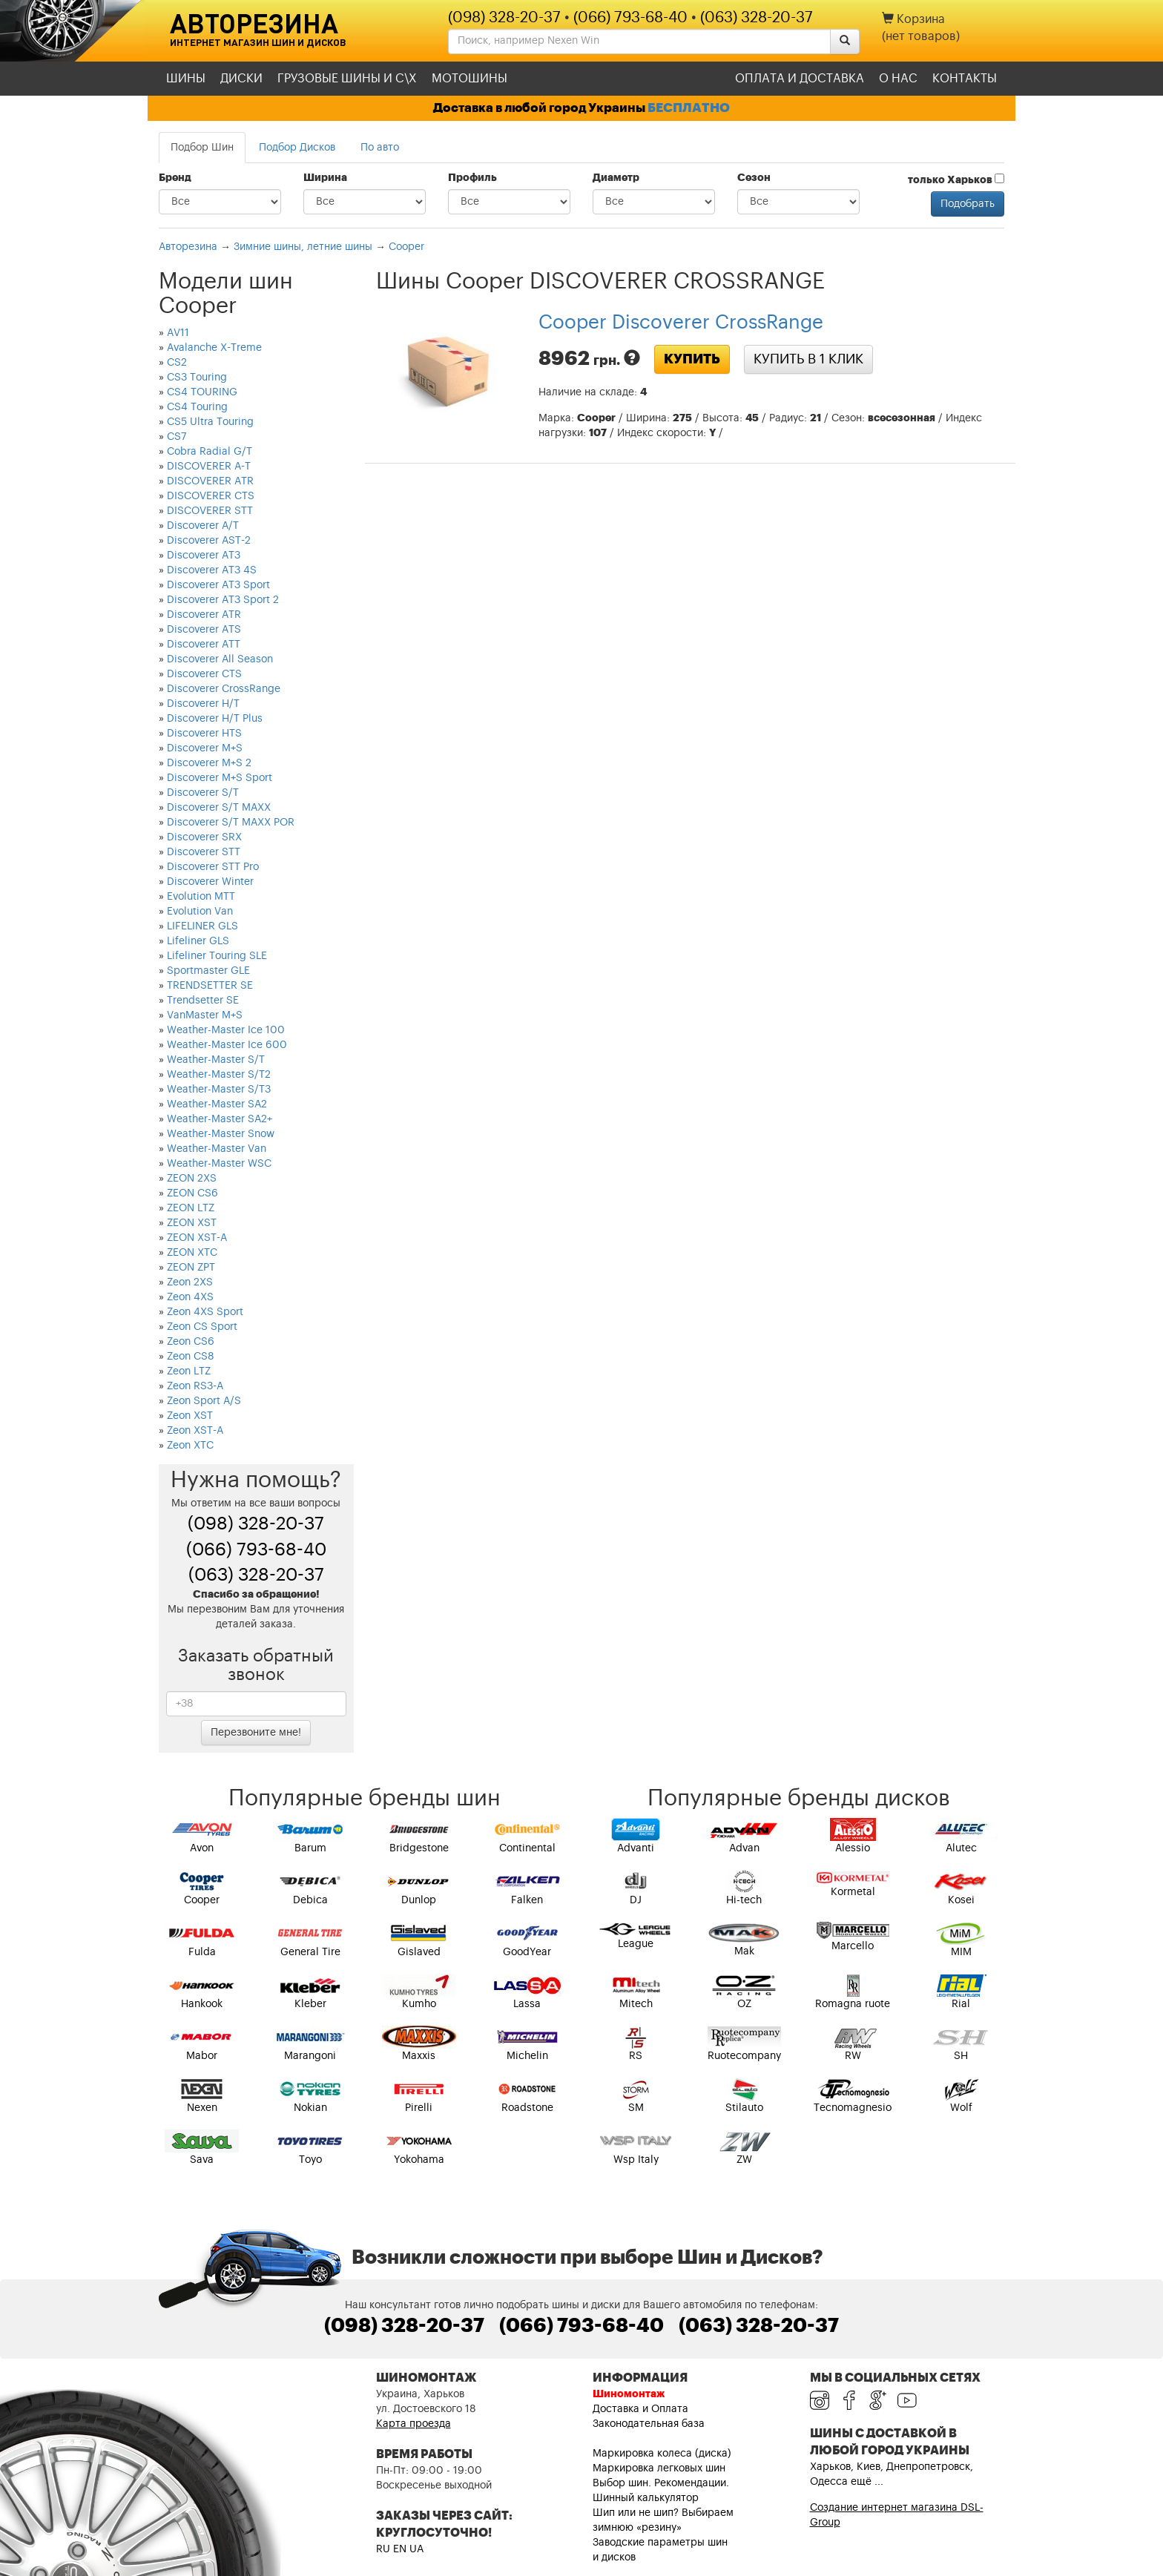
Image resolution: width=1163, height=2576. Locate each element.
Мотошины (469, 79)
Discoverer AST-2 (209, 541)
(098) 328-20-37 (504, 17)
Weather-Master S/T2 (219, 1075)
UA (416, 2549)
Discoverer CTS (204, 674)
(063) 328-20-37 (756, 17)
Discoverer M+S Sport (219, 778)
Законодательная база (649, 2424)
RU (383, 2549)
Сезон (754, 178)
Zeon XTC (190, 1445)
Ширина (325, 178)
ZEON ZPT (191, 1267)
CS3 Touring (197, 377)
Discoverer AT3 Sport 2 (223, 600)
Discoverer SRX (204, 837)
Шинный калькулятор (646, 2498)
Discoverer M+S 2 (209, 763)
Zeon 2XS (190, 1282)
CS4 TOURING (202, 392)
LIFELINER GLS (202, 926)
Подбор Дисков (297, 147)
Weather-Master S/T (216, 1060)
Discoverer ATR (204, 615)
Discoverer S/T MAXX (219, 808)
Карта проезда (413, 2424)
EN (399, 2549)
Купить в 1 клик (808, 359)
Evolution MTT (201, 897)
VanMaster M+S (205, 1015)
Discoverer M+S (205, 748)
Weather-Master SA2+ (219, 1119)
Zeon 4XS (190, 1297)
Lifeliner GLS (198, 941)
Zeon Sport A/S (204, 1401)
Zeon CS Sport (202, 1327)
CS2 (177, 363)
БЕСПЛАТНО (689, 108)
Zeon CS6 (190, 1342)
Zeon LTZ (189, 1371)
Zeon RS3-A (195, 1386)
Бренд (175, 178)
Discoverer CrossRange (223, 689)
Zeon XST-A (195, 1431)
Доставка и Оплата (640, 2409)
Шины (185, 79)
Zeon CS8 (190, 1356)
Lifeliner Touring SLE (217, 956)
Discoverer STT (203, 852)
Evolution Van (200, 911)
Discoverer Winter (210, 882)
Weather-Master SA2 (217, 1104)
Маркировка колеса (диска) (662, 2453)
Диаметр (616, 178)
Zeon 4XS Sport (205, 1312)
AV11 (178, 333)
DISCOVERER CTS (210, 496)
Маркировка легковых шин (659, 2468)
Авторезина (254, 23)
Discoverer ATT (203, 644)
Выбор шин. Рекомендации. (661, 2483)
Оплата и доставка (799, 79)
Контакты (964, 79)
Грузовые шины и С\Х (347, 79)
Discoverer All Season (220, 659)
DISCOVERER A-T (209, 466)
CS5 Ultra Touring (210, 422)
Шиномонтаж (629, 2394)
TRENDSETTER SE (210, 986)
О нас (898, 79)
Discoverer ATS (204, 630)
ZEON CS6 (192, 1193)
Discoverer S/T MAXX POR (230, 822)
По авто (379, 147)
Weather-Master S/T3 (219, 1089)
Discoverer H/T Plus (215, 719)
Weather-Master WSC (219, 1164)
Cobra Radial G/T (209, 452)
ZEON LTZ (190, 1208)
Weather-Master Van (216, 1149)
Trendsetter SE (203, 1000)
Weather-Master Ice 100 (226, 1030)
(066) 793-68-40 (630, 17)
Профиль (472, 178)
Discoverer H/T (203, 704)
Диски (241, 79)
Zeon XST (190, 1416)
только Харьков (956, 179)
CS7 (176, 437)
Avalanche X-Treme (214, 348)
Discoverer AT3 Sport (218, 585)
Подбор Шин (202, 147)
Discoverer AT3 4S (212, 570)
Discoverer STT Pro (213, 867)
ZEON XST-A (197, 1238)
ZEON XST (192, 1223)
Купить (692, 359)
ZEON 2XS (192, 1178)
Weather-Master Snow (220, 1134)
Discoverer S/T (203, 793)
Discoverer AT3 (203, 555)
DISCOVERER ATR (210, 481)
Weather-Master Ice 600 (227, 1045)
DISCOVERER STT (210, 511)
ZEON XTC (192, 1253)
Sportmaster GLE (208, 971)
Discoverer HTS (204, 733)
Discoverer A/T (203, 526)
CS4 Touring (197, 407)
